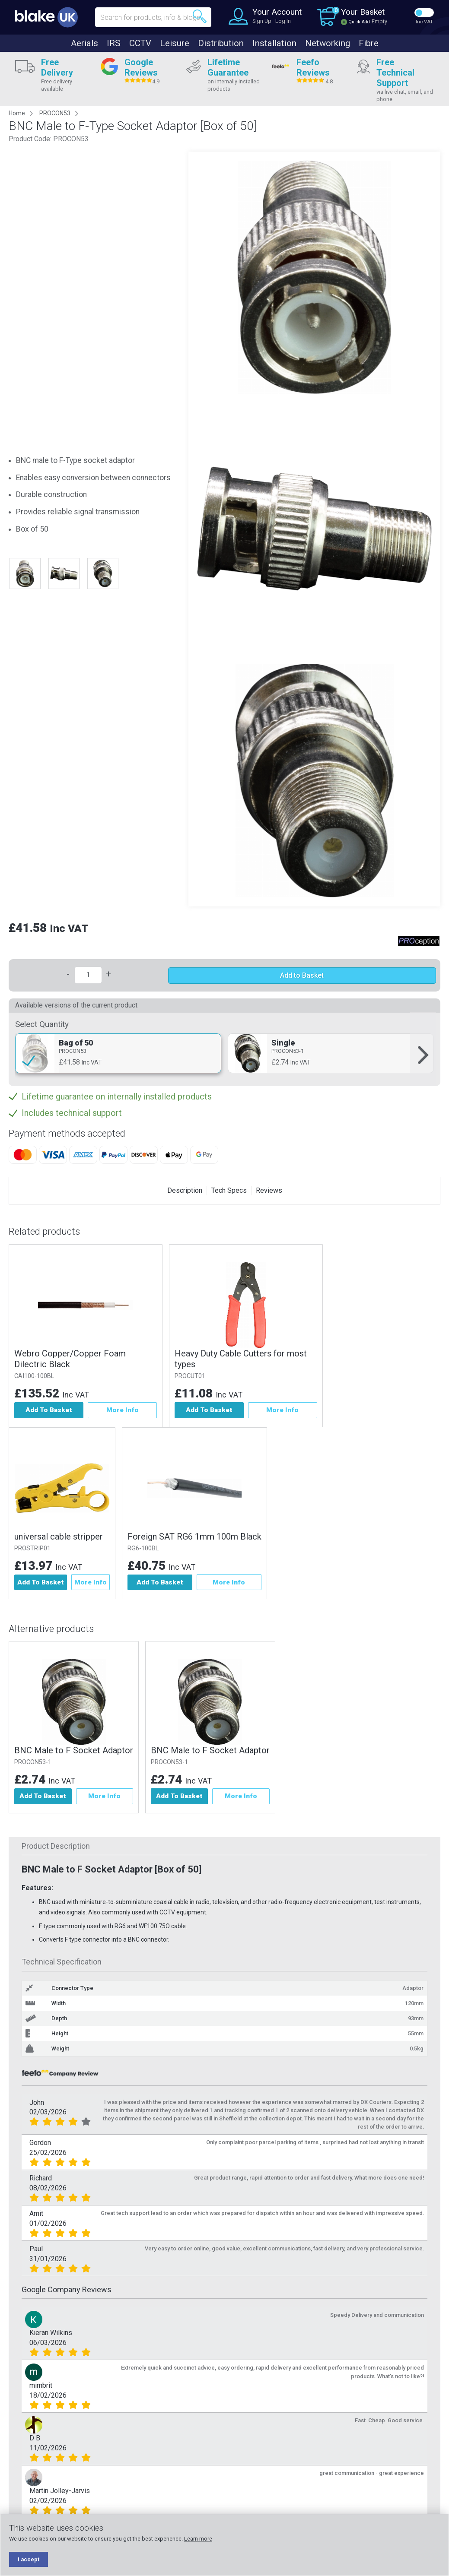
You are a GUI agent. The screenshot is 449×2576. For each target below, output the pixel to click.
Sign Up (261, 21)
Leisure (174, 43)
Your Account (277, 12)
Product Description (56, 1846)
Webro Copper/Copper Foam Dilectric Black (70, 1358)
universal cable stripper (58, 1536)
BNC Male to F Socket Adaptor (73, 1751)
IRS (114, 43)
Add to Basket (302, 975)
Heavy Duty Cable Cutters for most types (241, 1358)
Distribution (221, 43)
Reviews (269, 1190)
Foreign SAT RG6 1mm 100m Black (197, 1536)
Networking (327, 43)
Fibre (369, 43)
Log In (283, 21)
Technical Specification (62, 1962)
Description (184, 1190)
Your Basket (363, 12)
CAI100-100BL (34, 1376)
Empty (379, 21)
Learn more (198, 2538)
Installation (274, 43)
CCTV (140, 43)
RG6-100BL (145, 1548)
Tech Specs (229, 1190)
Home (17, 113)
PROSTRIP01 (32, 1548)
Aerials (84, 43)
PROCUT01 (190, 1376)
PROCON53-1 (32, 1762)
